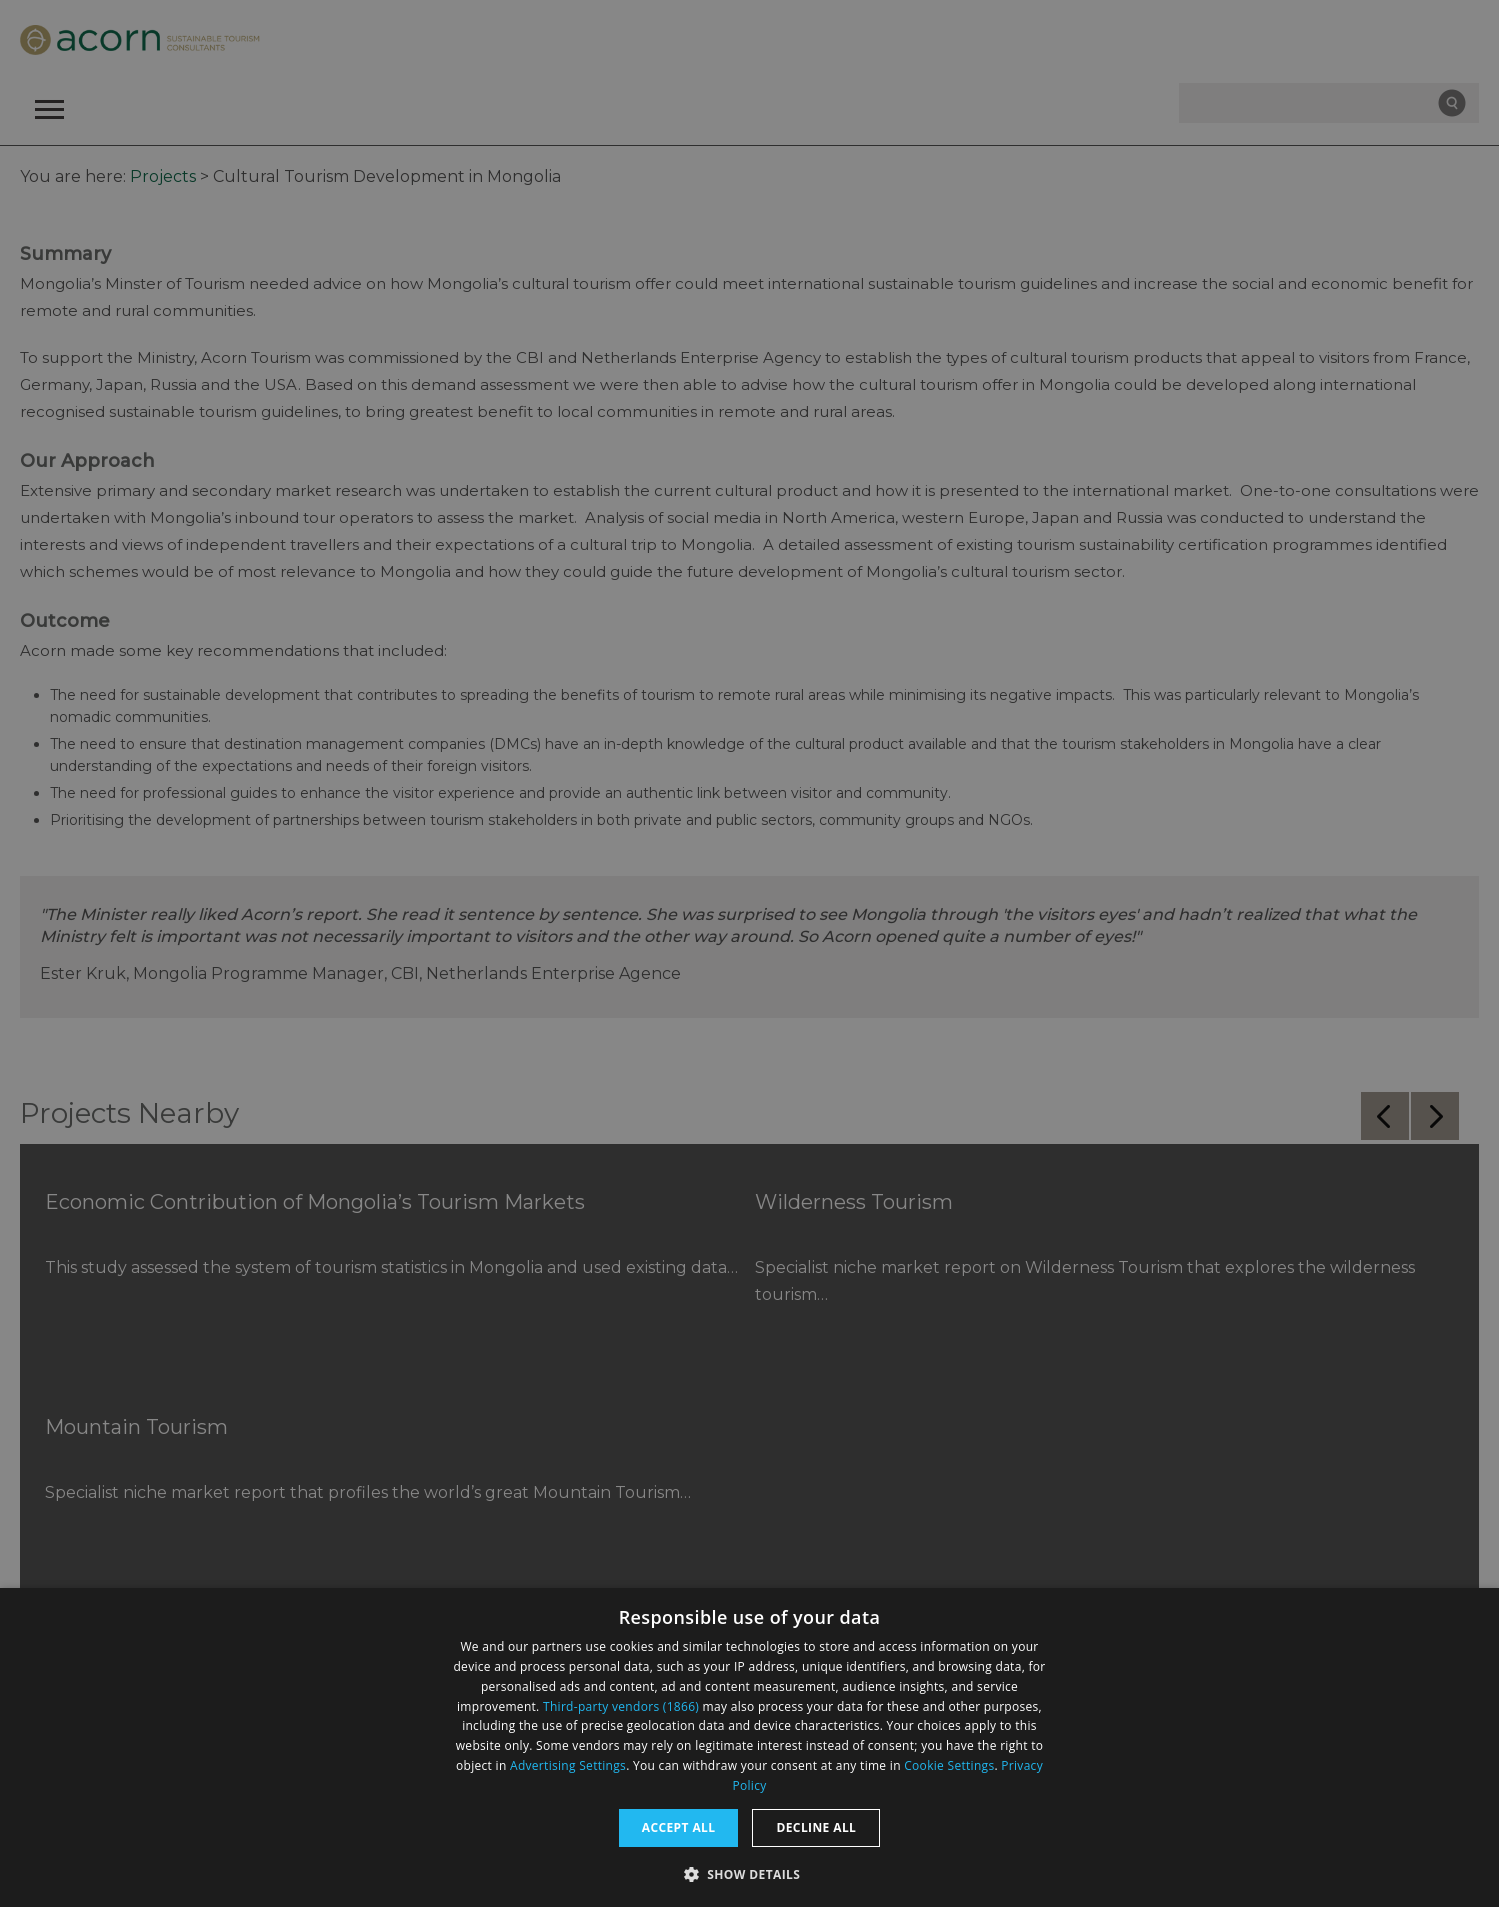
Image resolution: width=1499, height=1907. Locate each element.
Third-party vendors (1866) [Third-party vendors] (621, 1706)
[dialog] (749, 1747)
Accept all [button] (679, 1827)
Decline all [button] (816, 1827)
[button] (750, 1872)
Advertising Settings (568, 1765)
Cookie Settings (949, 1765)
